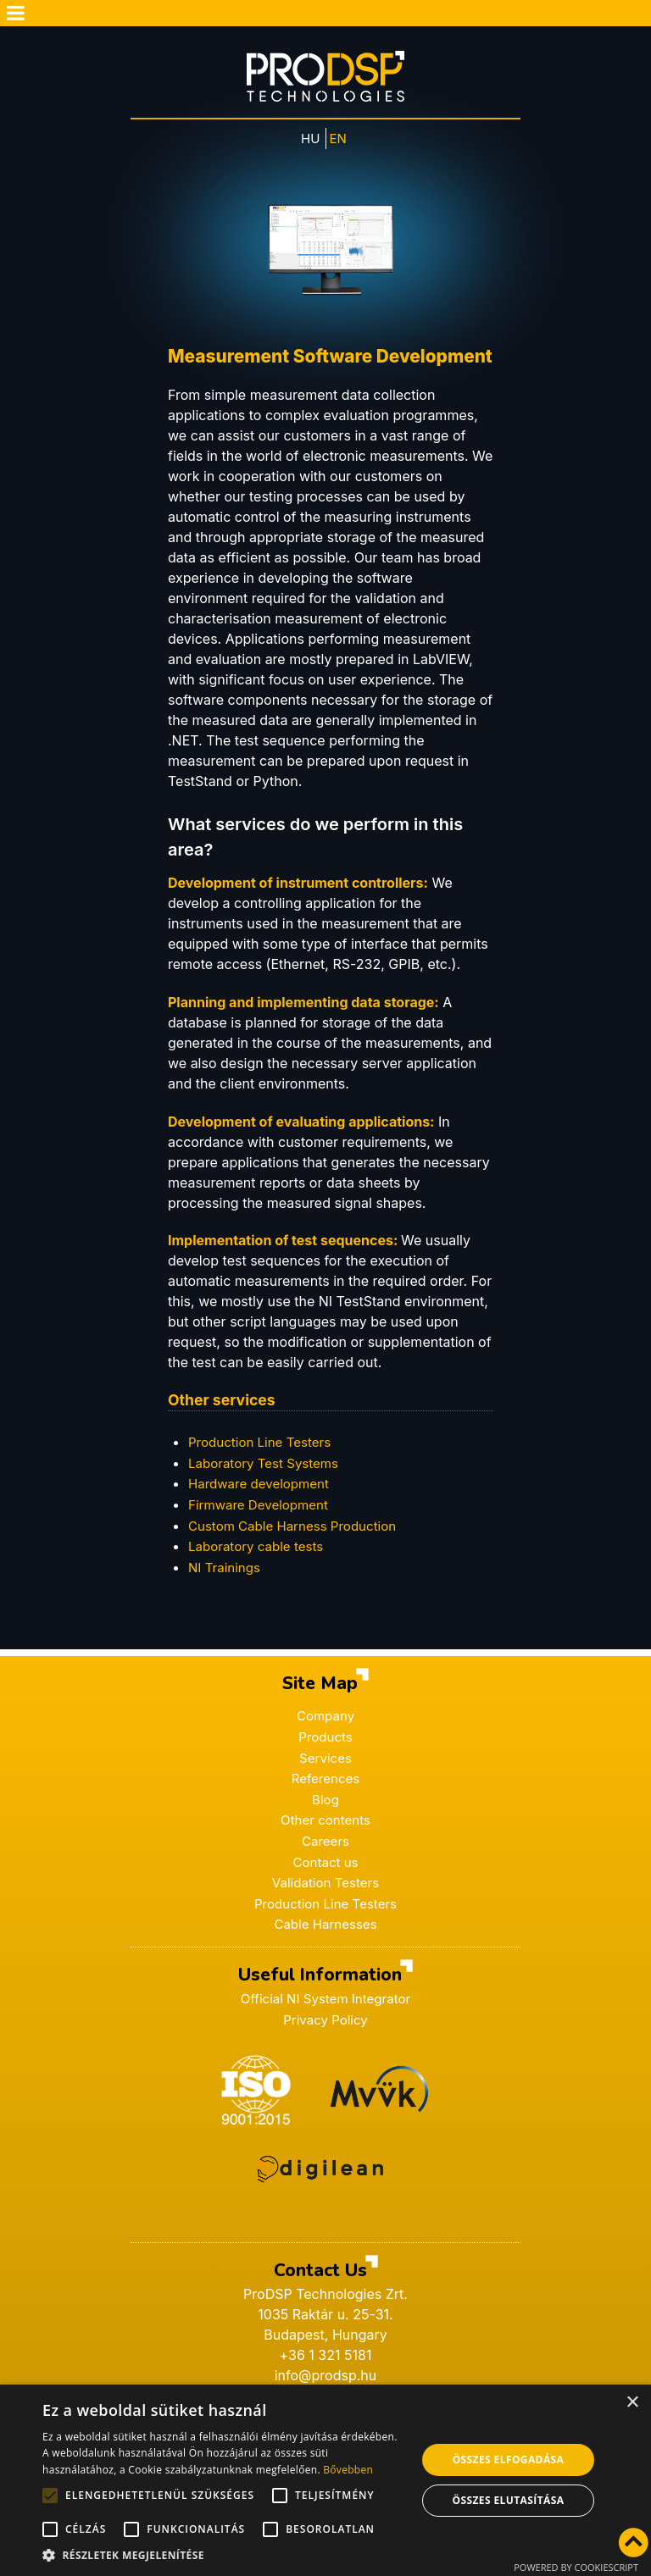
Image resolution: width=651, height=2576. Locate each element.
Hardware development (262, 1490)
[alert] (325, 2480)
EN (339, 145)
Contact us (325, 1861)
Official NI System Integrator (326, 1996)
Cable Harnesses (326, 1922)
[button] (223, 2554)
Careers (325, 1841)
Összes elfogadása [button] (509, 2459)
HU (310, 145)
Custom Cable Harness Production (298, 1530)
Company (325, 1719)
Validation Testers (325, 1882)
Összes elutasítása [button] (509, 2500)
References (325, 1780)
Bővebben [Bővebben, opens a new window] (348, 2469)
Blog (325, 1800)
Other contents (325, 1821)
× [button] (632, 2402)
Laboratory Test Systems (268, 1469)
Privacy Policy (325, 2016)
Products (325, 1739)
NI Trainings (226, 1571)
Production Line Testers (326, 1902)
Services (325, 1760)
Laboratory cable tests (259, 1551)
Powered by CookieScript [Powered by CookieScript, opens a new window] (576, 2567)
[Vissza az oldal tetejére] (633, 2543)
